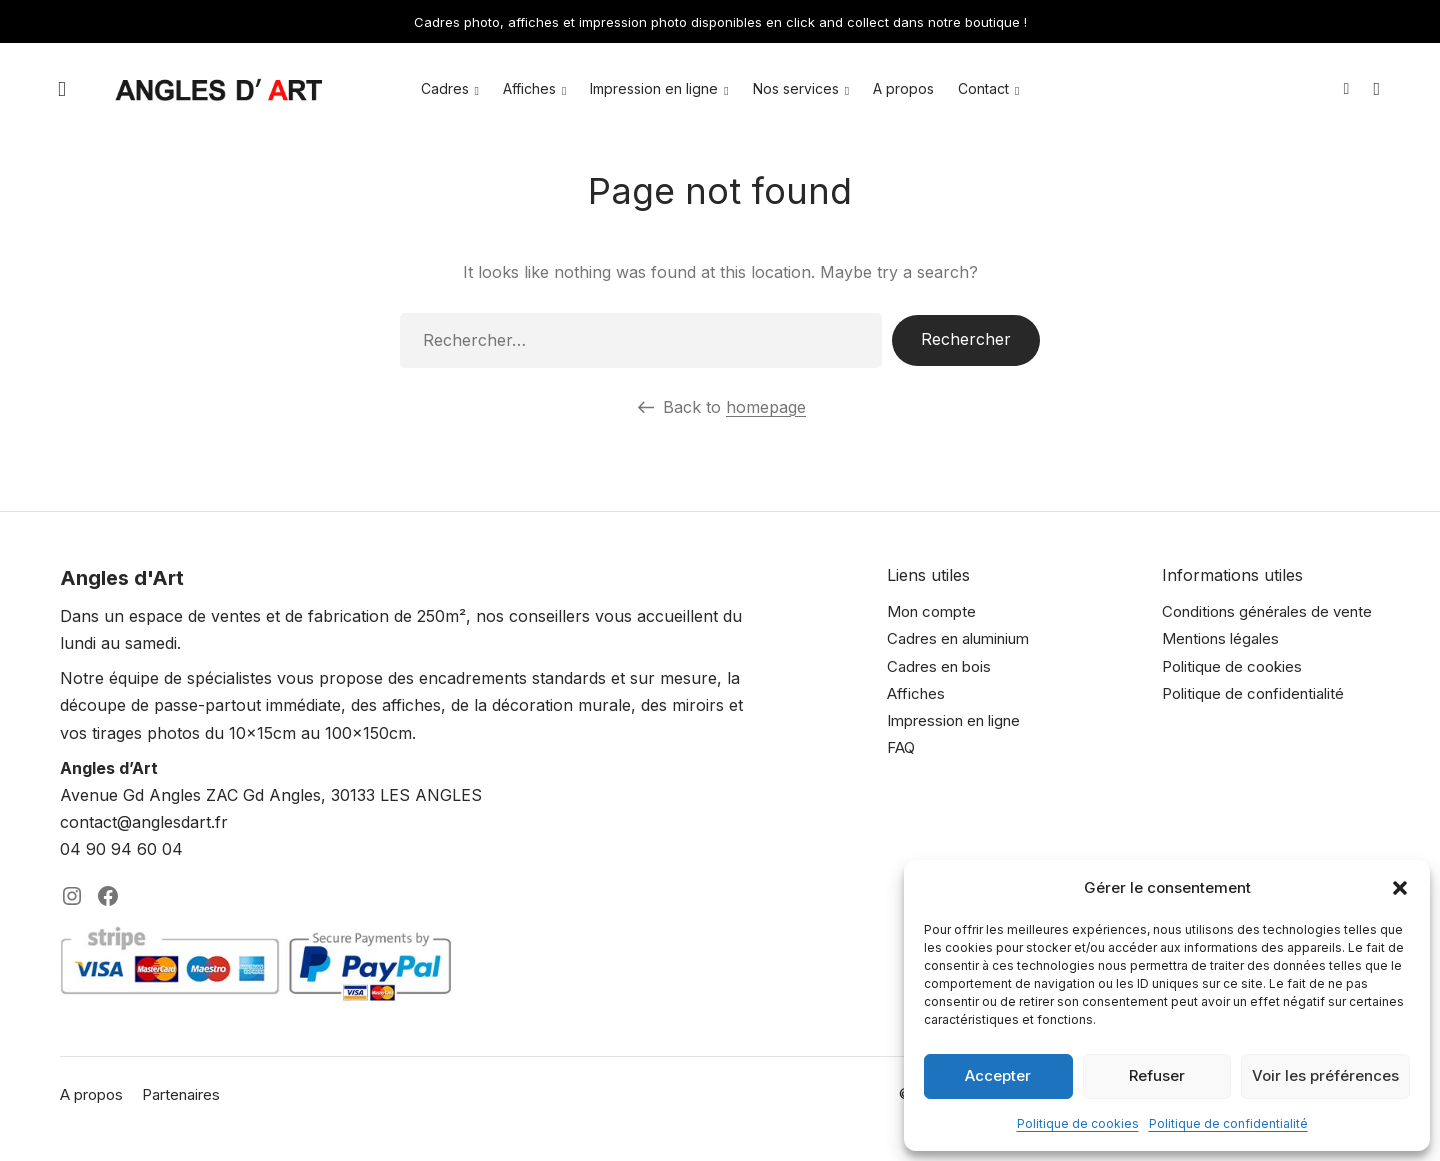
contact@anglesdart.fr (144, 822)
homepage (766, 407)
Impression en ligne (654, 89)
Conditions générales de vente (1267, 611)
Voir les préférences (1325, 1075)
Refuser (1157, 1075)
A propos (903, 89)
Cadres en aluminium (958, 638)
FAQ (901, 747)
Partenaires (181, 1094)
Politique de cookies (1078, 1123)
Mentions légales (1220, 638)
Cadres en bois (939, 666)
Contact (983, 89)
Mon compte (931, 611)
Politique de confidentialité (1228, 1123)
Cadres (445, 89)
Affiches (529, 89)
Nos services (796, 89)
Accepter (998, 1075)
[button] (1400, 888)
